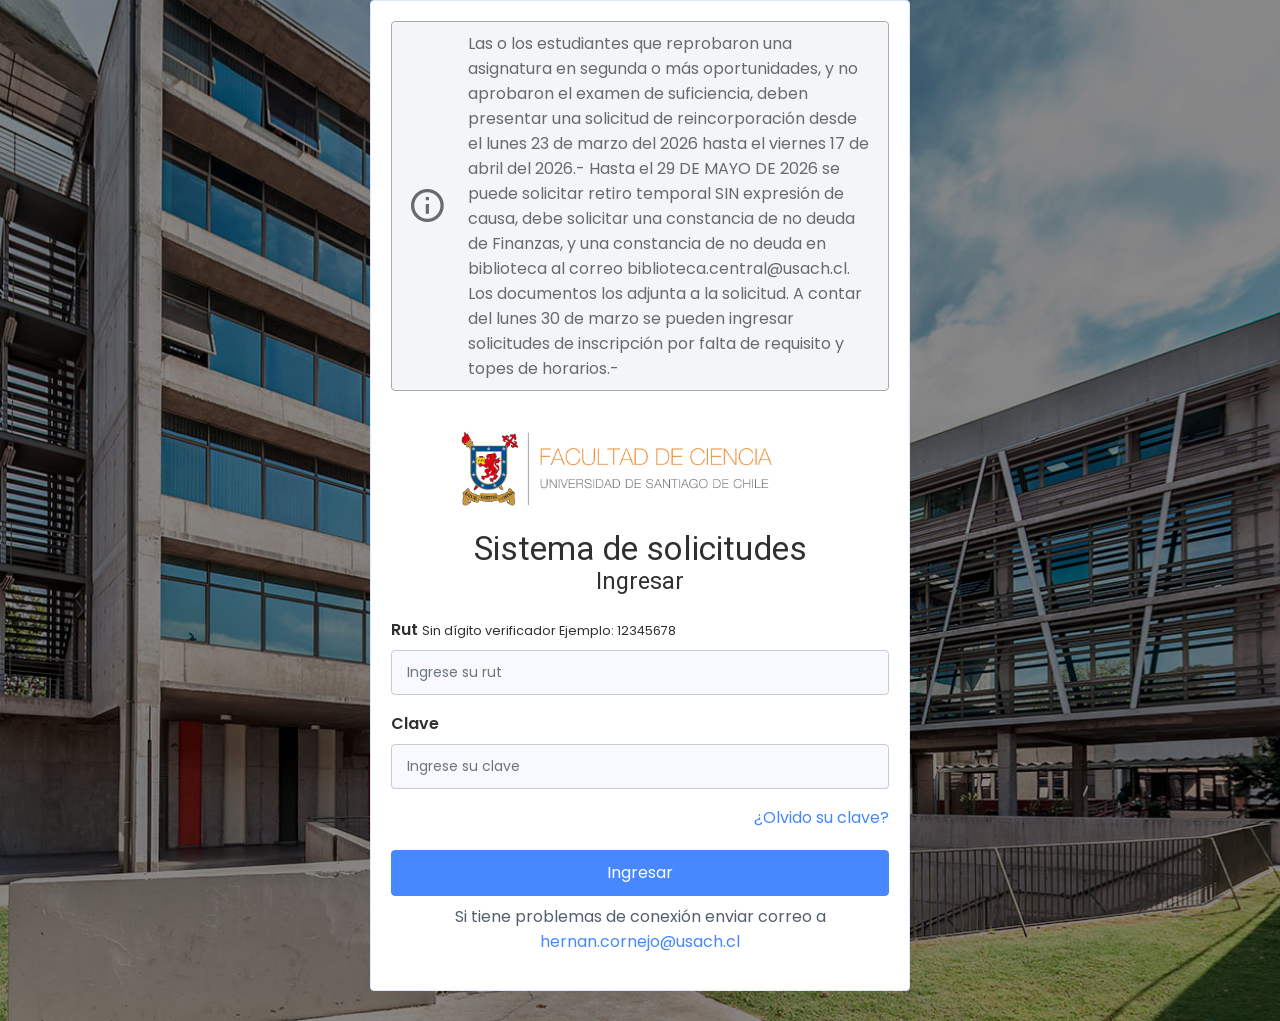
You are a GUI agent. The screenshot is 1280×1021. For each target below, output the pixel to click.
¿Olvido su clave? (821, 817)
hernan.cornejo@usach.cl (640, 941)
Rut (533, 629)
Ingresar (640, 872)
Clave (415, 723)
